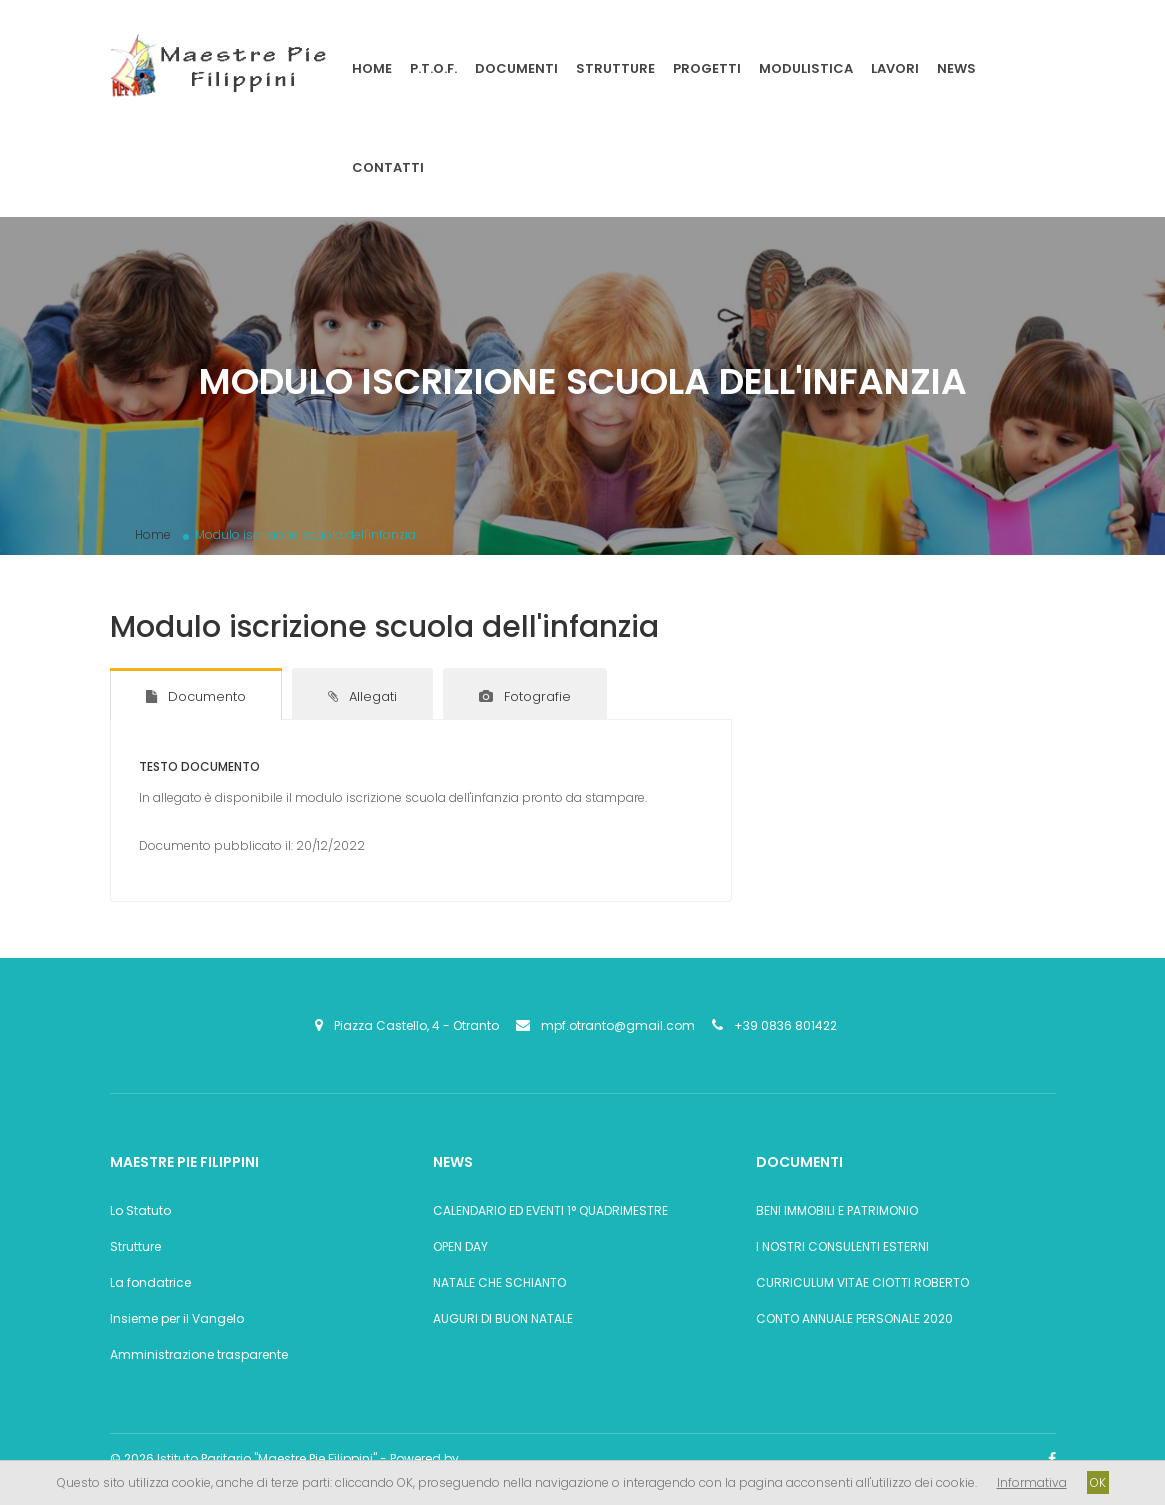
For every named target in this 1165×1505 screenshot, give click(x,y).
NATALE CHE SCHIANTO (499, 1282)
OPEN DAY (460, 1246)
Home (372, 68)
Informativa (1032, 1482)
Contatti (388, 167)
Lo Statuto (140, 1210)
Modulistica (806, 68)
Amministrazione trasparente (199, 1354)
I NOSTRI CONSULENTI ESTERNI (842, 1246)
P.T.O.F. (433, 68)
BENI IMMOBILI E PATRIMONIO (837, 1210)
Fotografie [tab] (525, 696)
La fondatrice (150, 1282)
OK (1098, 1482)
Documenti (516, 68)
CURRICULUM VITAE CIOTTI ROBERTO (862, 1282)
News (956, 68)
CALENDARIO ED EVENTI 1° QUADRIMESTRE (550, 1210)
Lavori (895, 68)
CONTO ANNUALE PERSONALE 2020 (854, 1318)
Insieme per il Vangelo (177, 1318)
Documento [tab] (196, 696)
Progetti (707, 68)
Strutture (615, 68)
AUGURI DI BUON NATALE (503, 1318)
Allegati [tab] (362, 696)
